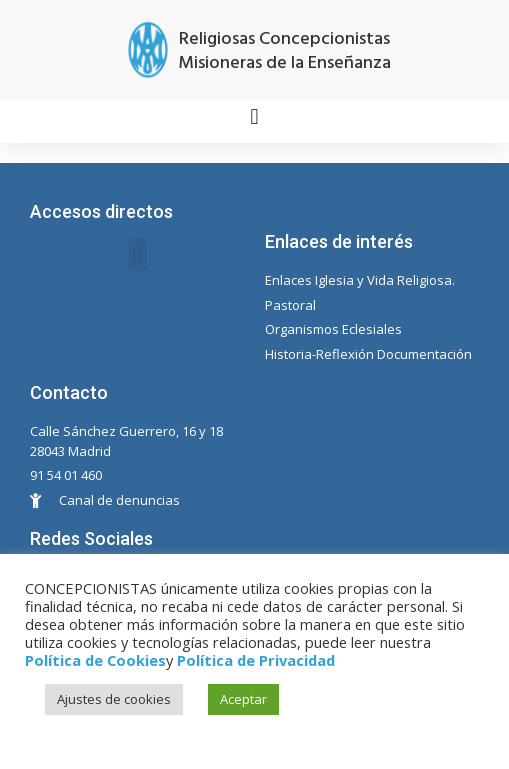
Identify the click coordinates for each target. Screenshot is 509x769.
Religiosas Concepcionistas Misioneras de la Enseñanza (284, 51)
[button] (254, 116)
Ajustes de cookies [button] (114, 699)
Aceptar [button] (243, 699)
